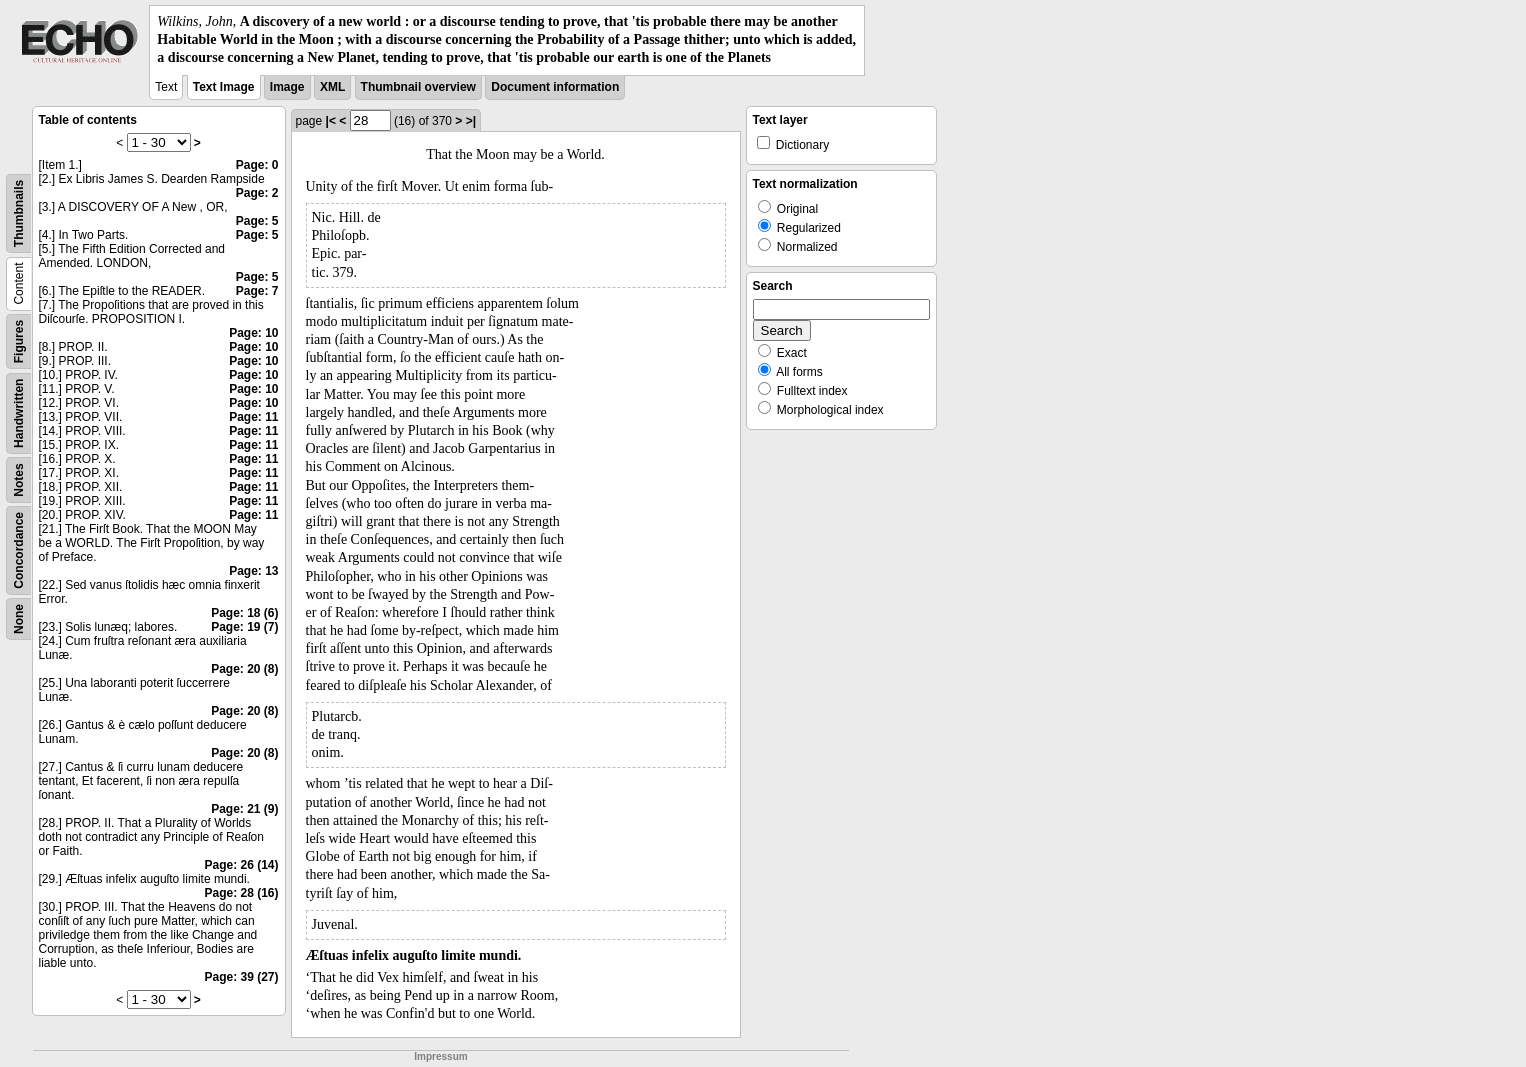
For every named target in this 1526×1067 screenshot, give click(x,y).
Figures (19, 340)
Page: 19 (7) (244, 627)
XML (332, 87)
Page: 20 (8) (244, 669)
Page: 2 (257, 193)
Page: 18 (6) (244, 613)
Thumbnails (19, 212)
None (19, 619)
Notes (19, 479)
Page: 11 (253, 417)
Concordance (19, 550)
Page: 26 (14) (241, 865)
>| (471, 121)
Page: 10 (253, 333)
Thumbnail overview (418, 87)
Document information (555, 87)
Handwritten (19, 412)
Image (287, 87)
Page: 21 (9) (244, 809)
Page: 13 (253, 571)
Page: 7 (257, 291)
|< (331, 121)
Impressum (440, 1056)
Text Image (224, 87)
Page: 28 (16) (241, 893)
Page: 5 (257, 221)
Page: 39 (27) (241, 977)
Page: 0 (257, 165)
